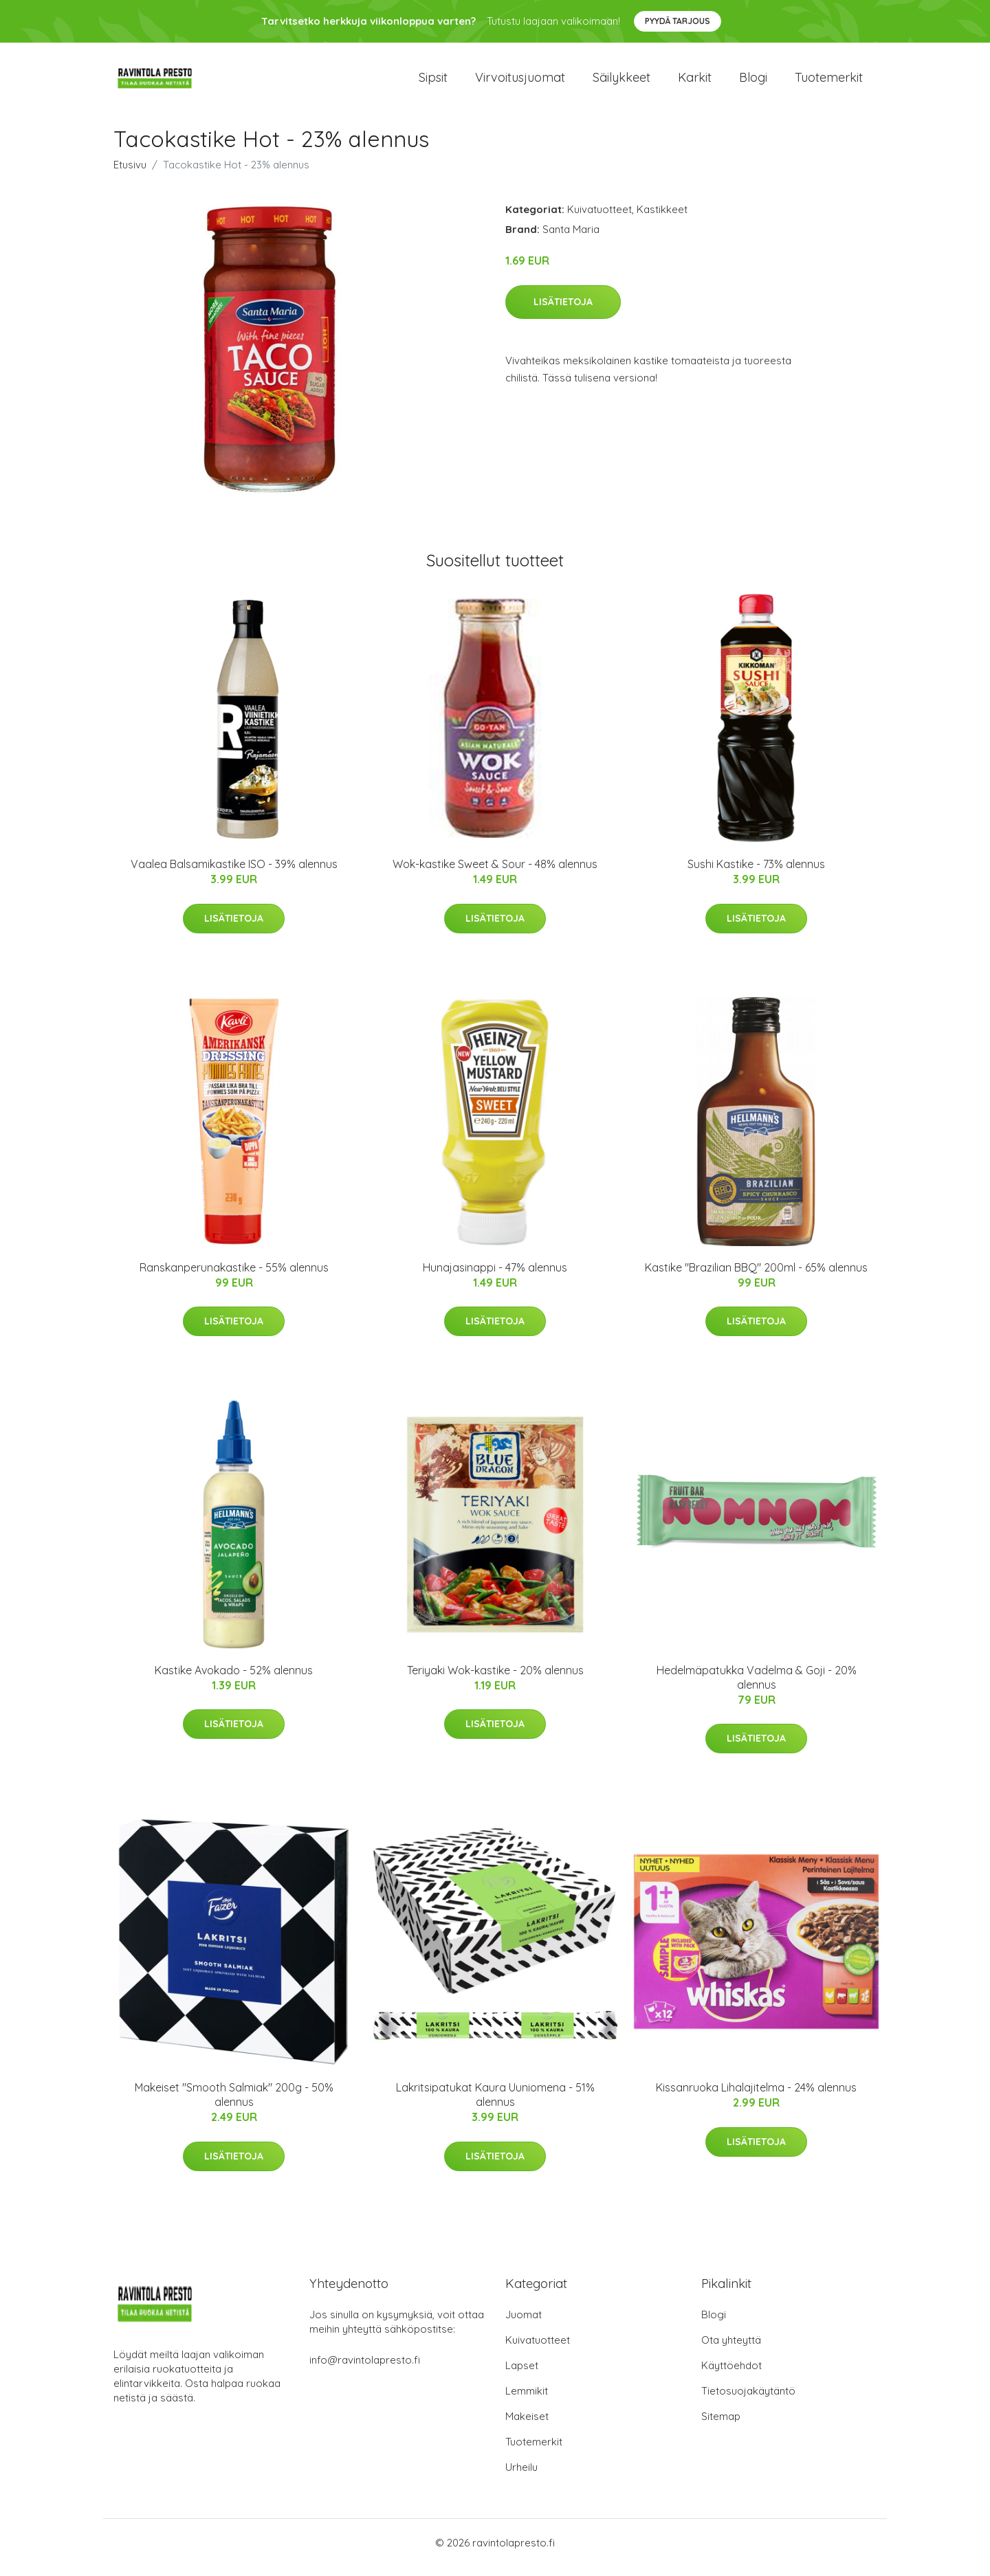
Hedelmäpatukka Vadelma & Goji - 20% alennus (757, 1687)
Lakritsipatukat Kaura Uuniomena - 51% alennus (495, 2104)
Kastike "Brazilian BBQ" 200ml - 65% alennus (756, 1277)
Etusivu (129, 174)
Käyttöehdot (731, 2374)
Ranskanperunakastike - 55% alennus (234, 1277)
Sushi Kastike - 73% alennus (756, 873)
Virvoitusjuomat (520, 82)
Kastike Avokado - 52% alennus (234, 1680)
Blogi (753, 82)
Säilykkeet (621, 82)
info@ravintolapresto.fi (364, 2369)
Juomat (523, 2324)
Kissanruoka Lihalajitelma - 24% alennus (756, 2097)
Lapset (521, 2374)
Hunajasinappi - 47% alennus (495, 1277)
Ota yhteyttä (731, 2349)
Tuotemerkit (829, 82)
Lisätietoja (563, 311)
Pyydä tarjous (677, 21)
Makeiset (527, 2425)
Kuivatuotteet (599, 218)
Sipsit (433, 82)
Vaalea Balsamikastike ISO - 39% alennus (234, 873)
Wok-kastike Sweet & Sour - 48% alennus (495, 873)
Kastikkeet (662, 218)
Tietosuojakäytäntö (748, 2400)
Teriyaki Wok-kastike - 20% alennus (495, 1680)
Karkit (695, 82)
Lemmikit (526, 2400)
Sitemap (720, 2425)
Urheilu (521, 2476)
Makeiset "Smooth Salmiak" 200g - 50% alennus (234, 2104)
